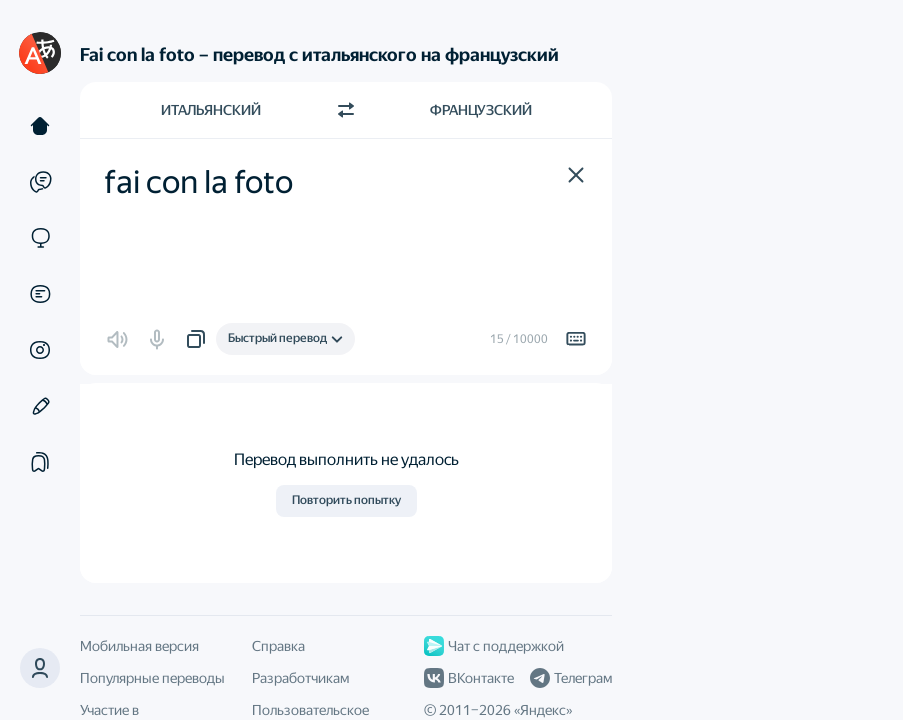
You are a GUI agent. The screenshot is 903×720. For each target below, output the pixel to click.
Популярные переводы (152, 678)
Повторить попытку (346, 500)
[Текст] (40, 126)
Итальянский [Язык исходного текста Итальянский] (211, 110)
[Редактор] (40, 406)
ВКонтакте (469, 678)
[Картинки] (40, 350)
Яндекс (543, 710)
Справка (278, 646)
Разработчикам (300, 678)
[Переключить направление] (346, 110)
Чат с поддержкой (494, 646)
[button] (40, 668)
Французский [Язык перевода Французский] (481, 110)
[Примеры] (40, 182)
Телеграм (571, 678)
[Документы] (40, 294)
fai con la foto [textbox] (198, 182)
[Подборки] (40, 462)
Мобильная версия (139, 646)
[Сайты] (40, 238)
